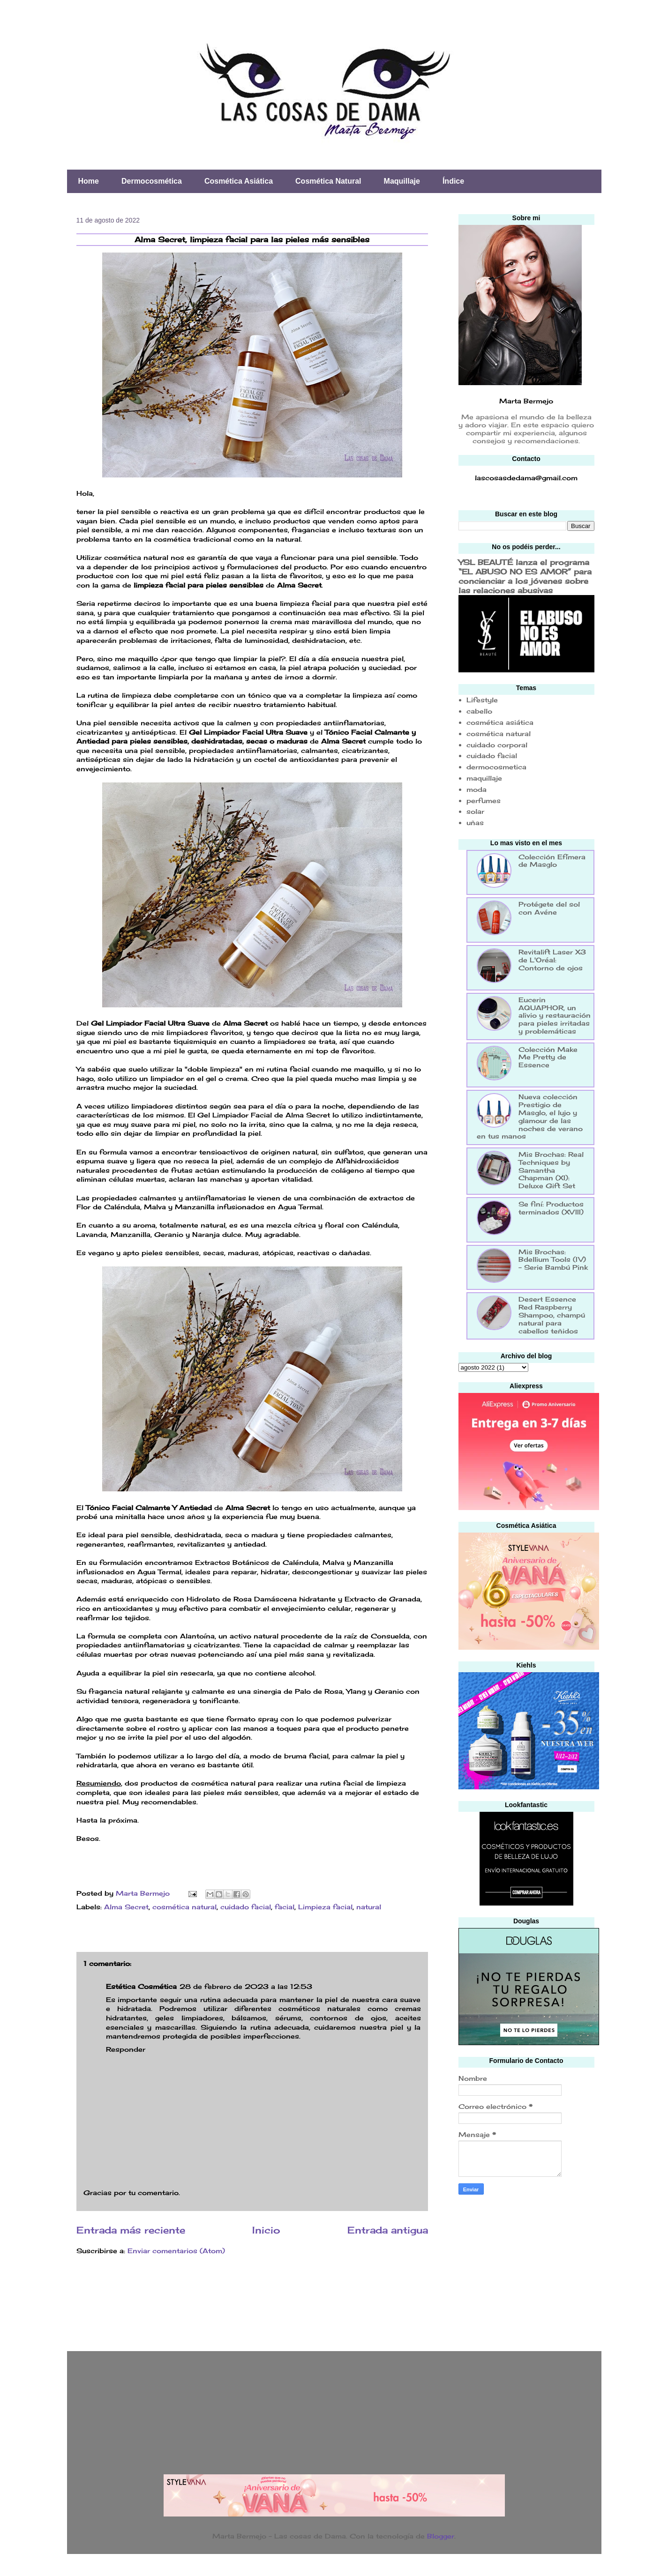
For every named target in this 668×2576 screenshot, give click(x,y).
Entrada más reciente (130, 2230)
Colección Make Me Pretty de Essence (548, 1057)
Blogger (440, 2536)
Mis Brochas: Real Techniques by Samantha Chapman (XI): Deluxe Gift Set (551, 1170)
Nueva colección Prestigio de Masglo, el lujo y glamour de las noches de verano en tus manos (530, 1116)
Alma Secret (126, 1907)
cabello (479, 711)
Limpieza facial (325, 1907)
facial (284, 1907)
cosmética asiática (499, 722)
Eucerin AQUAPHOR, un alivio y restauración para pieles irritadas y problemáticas (554, 1015)
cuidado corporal (496, 745)
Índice (453, 181)
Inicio (266, 2230)
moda (476, 789)
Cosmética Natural (328, 181)
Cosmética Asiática (238, 181)
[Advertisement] (528, 2270)
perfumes (483, 800)
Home (88, 181)
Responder (125, 2049)
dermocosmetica (496, 767)
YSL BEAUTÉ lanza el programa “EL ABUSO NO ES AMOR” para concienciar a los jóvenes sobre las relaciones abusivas (525, 576)
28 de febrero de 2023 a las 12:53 (246, 1986)
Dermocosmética (151, 181)
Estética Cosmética (141, 1986)
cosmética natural (184, 1907)
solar (475, 811)
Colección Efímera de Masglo (551, 861)
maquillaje (484, 778)
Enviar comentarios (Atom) (176, 2251)
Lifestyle (482, 700)
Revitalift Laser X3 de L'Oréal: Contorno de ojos (552, 960)
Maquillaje (402, 181)
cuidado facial (245, 1907)
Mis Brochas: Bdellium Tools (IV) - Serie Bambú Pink (553, 1260)
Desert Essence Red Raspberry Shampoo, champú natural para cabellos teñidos (551, 1314)
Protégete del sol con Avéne (549, 908)
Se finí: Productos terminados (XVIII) (551, 1208)
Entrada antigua (387, 2230)
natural (368, 1907)
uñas (475, 822)
